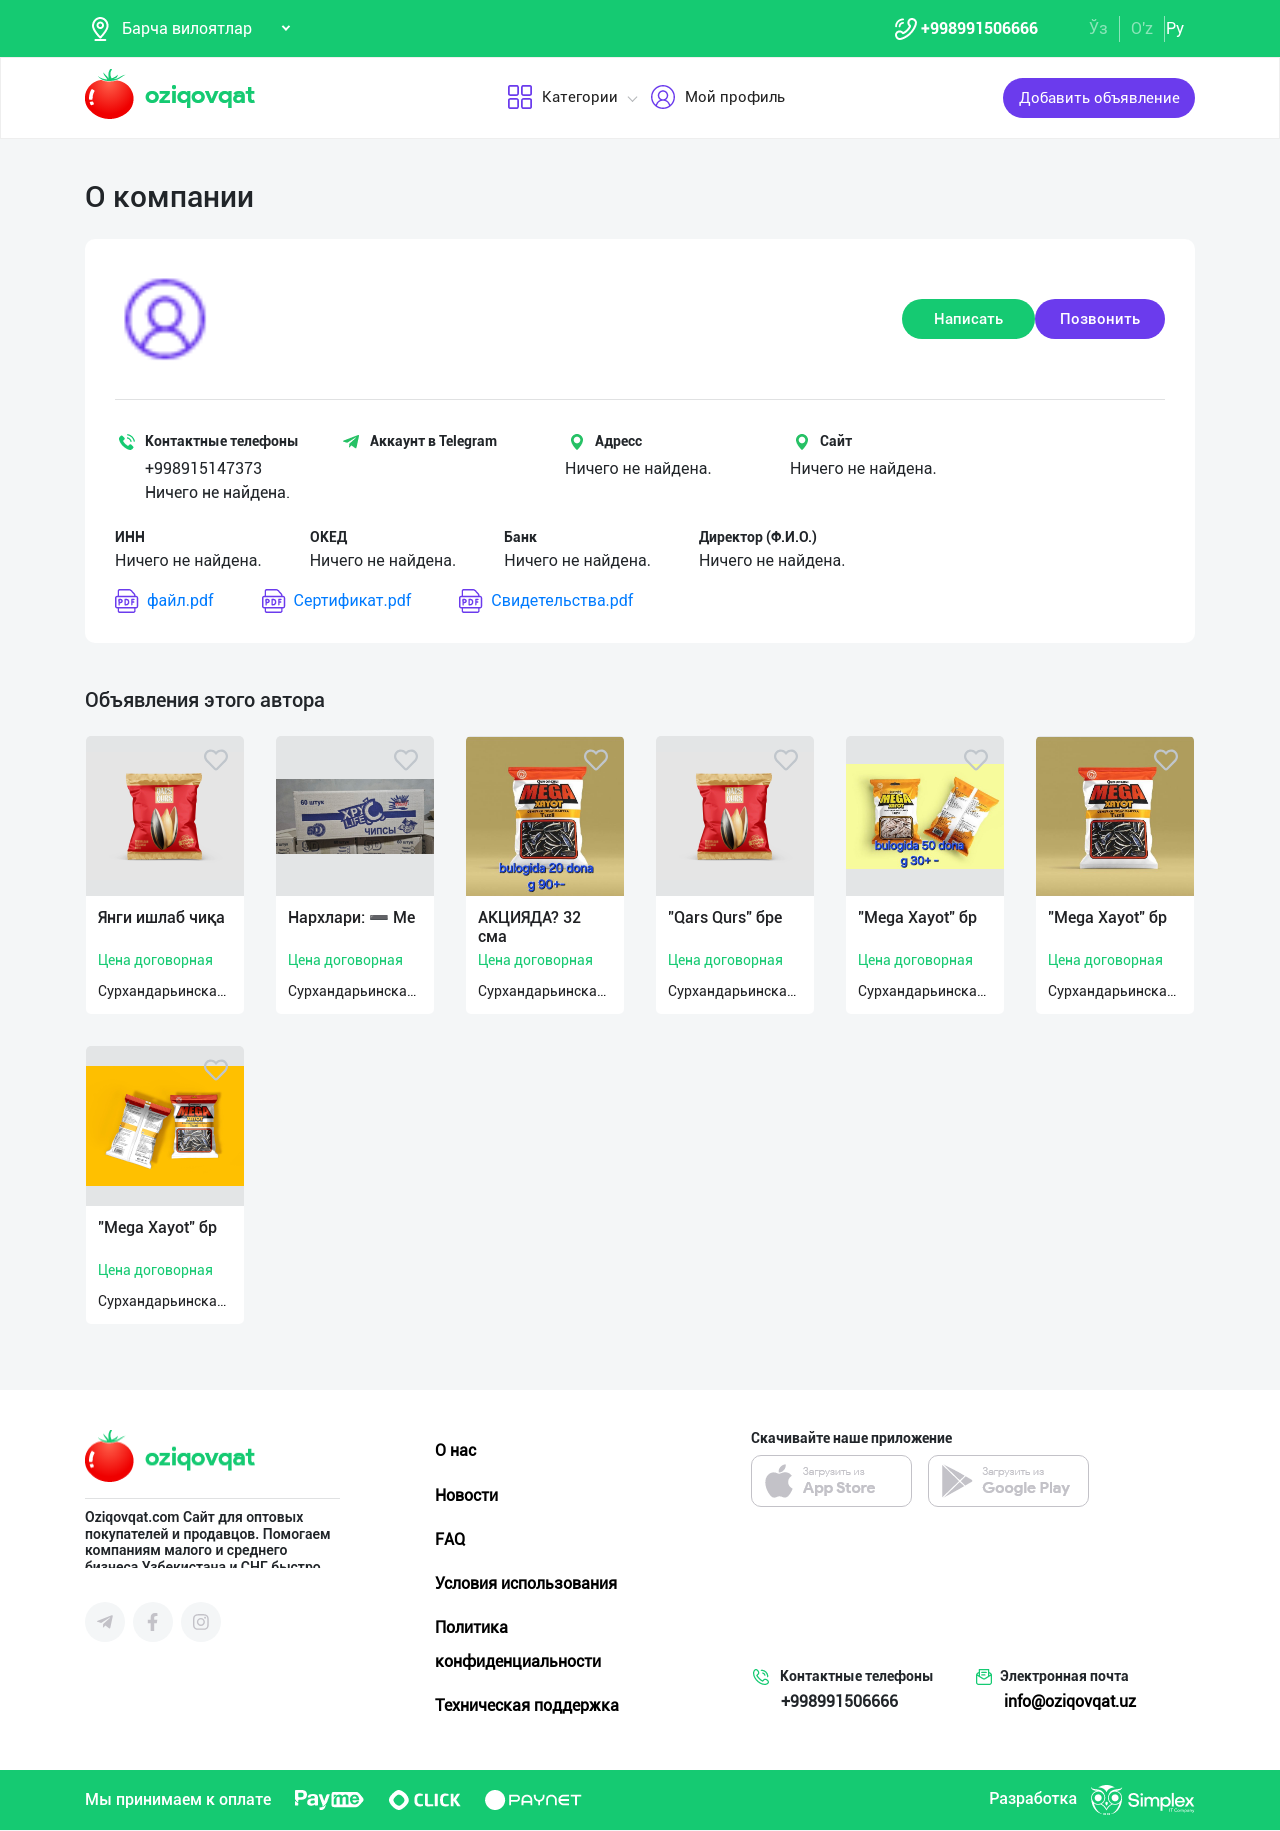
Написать (968, 320)
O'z (1142, 28)
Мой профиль (717, 99)
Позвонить (1100, 320)
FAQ (450, 1540)
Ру (1175, 28)
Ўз (1098, 28)
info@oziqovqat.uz (1070, 1702)
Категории (562, 99)
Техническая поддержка (527, 1706)
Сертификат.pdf (337, 602)
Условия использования (526, 1584)
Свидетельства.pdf (546, 602)
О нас (455, 1452)
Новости (466, 1496)
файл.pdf (164, 602)
